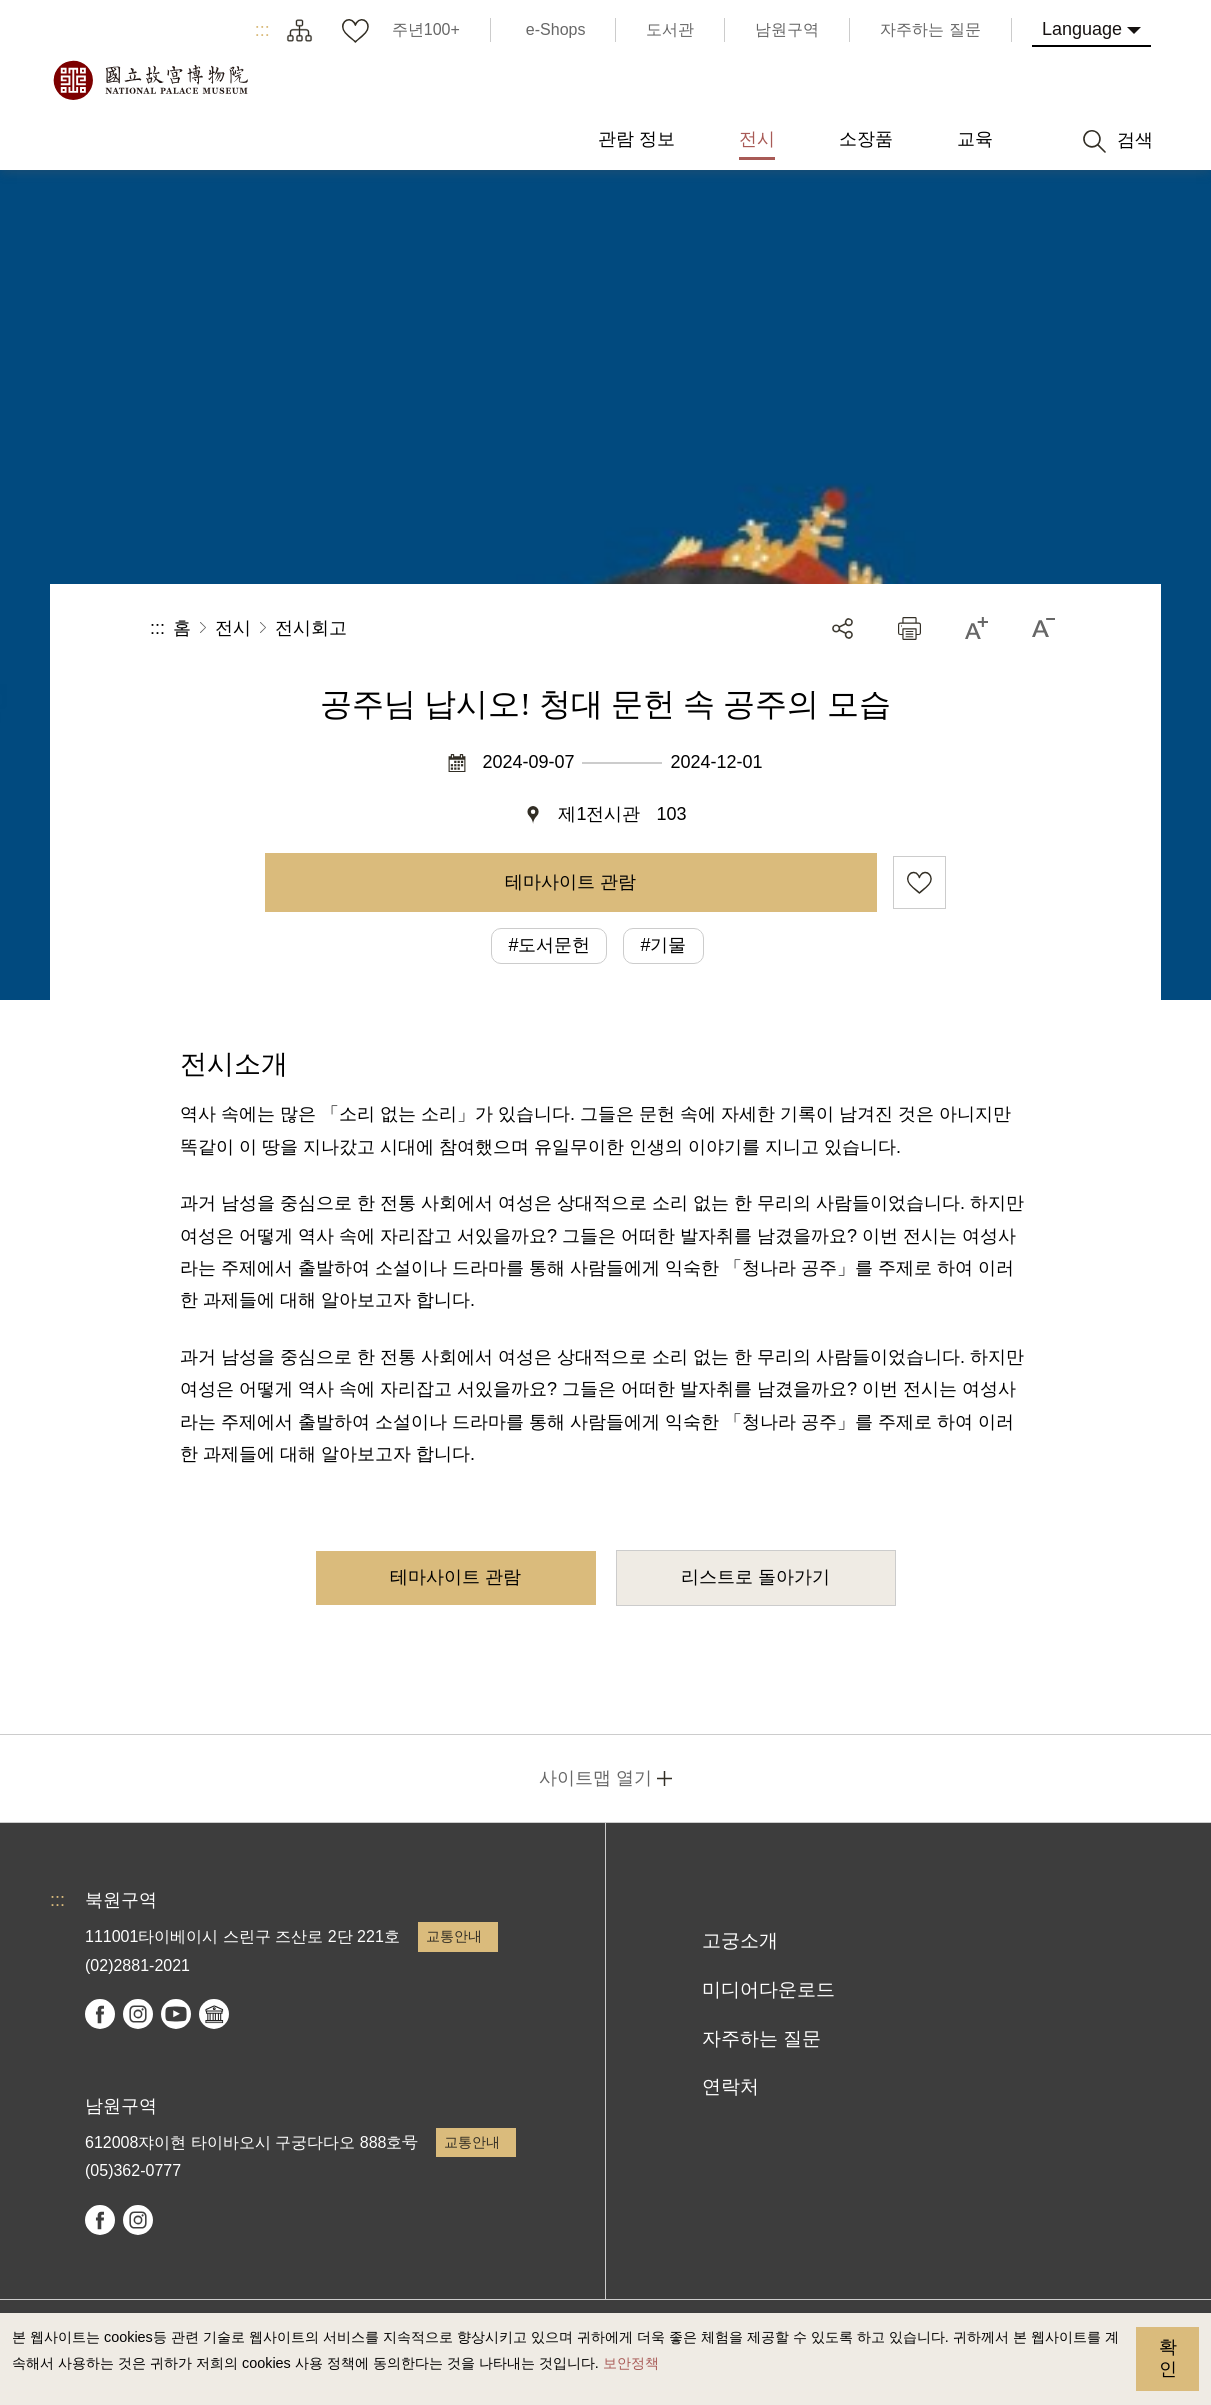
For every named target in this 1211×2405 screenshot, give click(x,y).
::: (262, 30)
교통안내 (454, 1936)
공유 (842, 628)
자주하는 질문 (761, 2038)
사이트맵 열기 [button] (595, 1778)
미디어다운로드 (768, 1989)
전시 (233, 628)
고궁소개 (740, 1940)
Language (1082, 29)
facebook (100, 2014)
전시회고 (311, 628)
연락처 (730, 2086)
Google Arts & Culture (214, 2014)
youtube (176, 2014)
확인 (1168, 2358)
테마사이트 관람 (570, 882)
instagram (138, 2014)
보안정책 (631, 2363)
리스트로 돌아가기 (755, 1577)
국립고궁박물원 (150, 80)
